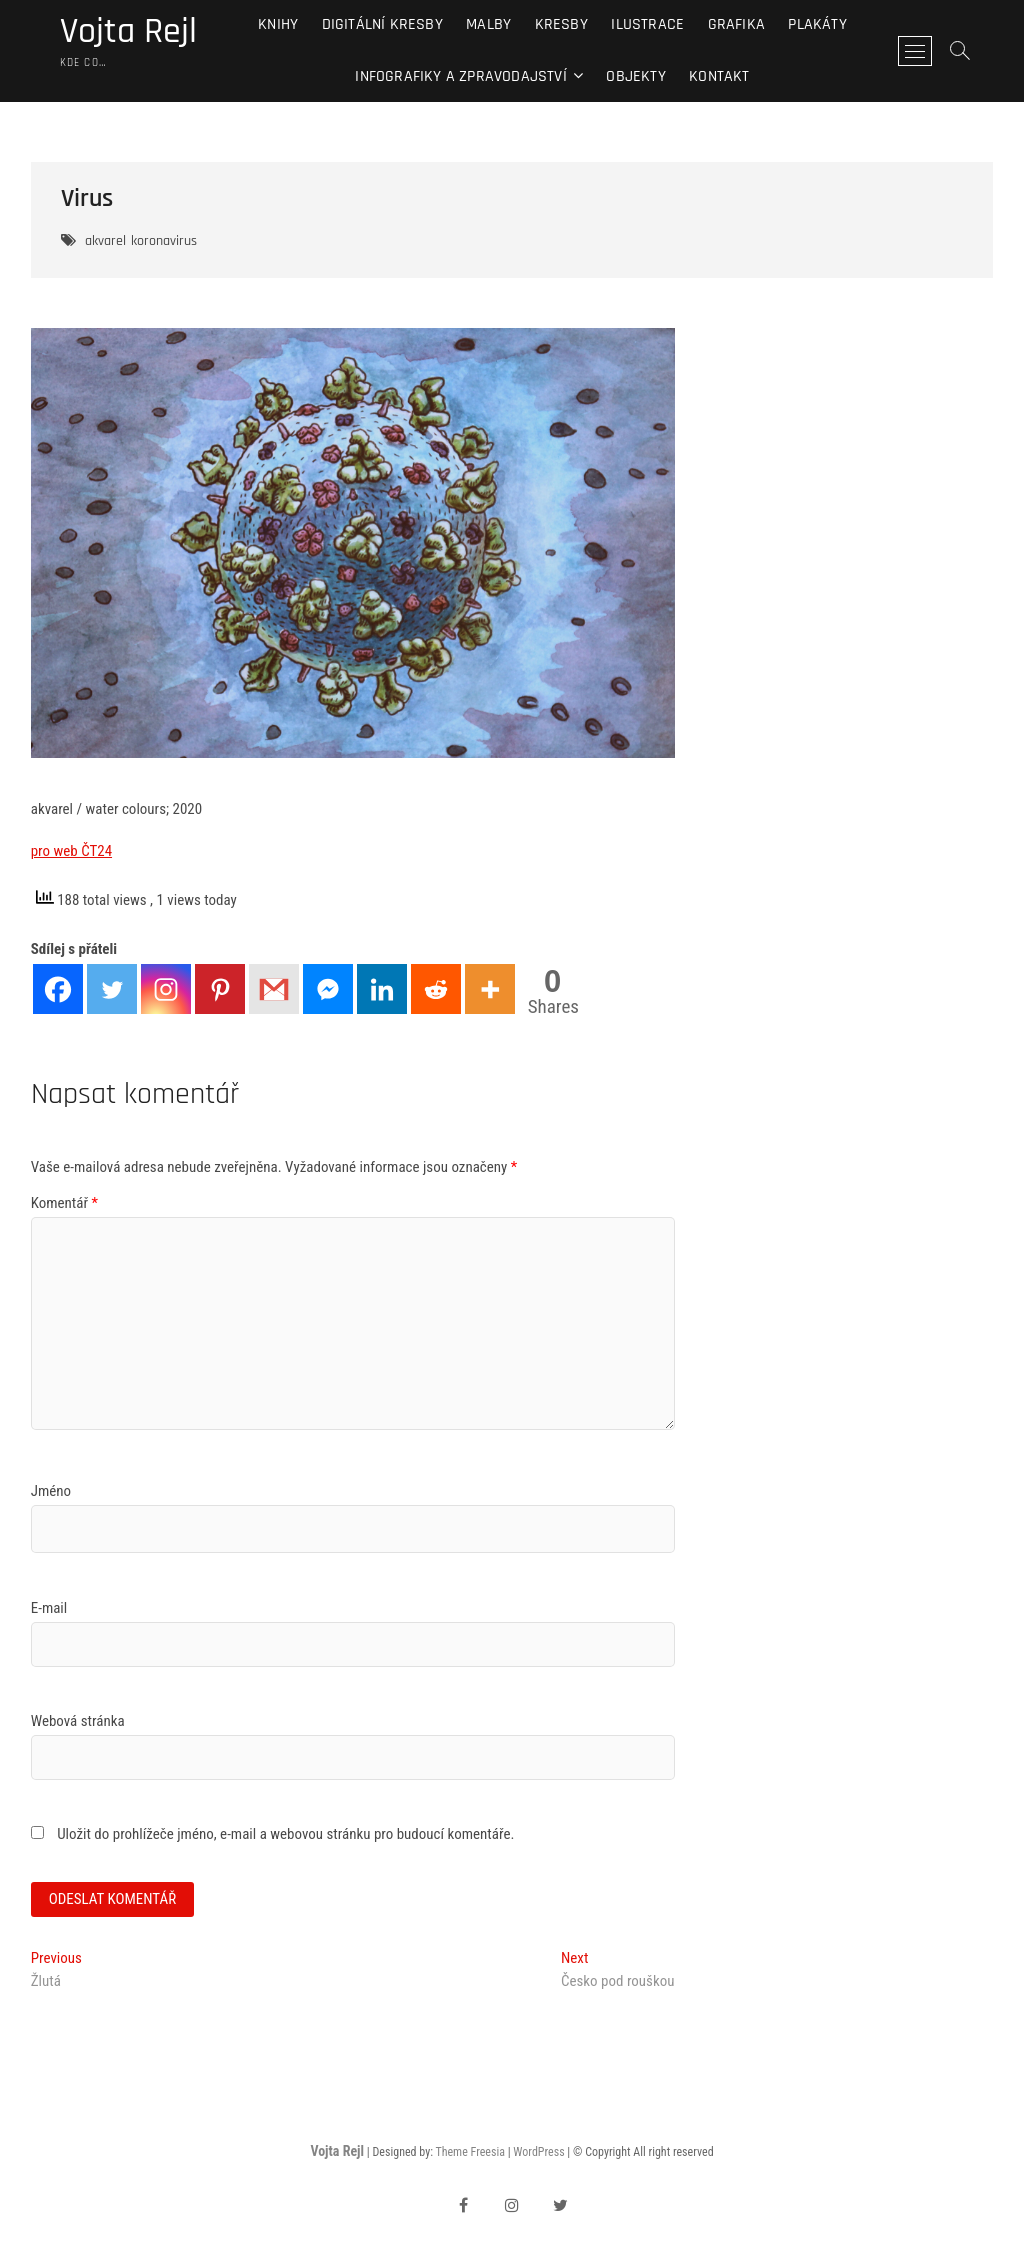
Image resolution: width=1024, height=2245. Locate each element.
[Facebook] (58, 989)
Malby (488, 24)
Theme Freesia (469, 2152)
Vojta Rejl (128, 32)
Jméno (51, 1491)
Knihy (278, 24)
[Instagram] (166, 989)
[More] (490, 989)
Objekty (635, 76)
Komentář (64, 1203)
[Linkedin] (382, 989)
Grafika (736, 24)
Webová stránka (78, 1721)
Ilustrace (647, 24)
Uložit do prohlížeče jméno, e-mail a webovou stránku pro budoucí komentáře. (285, 1834)
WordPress (538, 2152)
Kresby (561, 24)
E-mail (49, 1608)
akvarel (105, 241)
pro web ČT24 (71, 851)
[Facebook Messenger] (328, 989)
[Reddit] (436, 989)
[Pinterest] (220, 989)
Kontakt (719, 76)
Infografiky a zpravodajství (460, 76)
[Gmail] (274, 989)
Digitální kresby (382, 24)
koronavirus (164, 241)
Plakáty (817, 24)
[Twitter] (112, 989)
